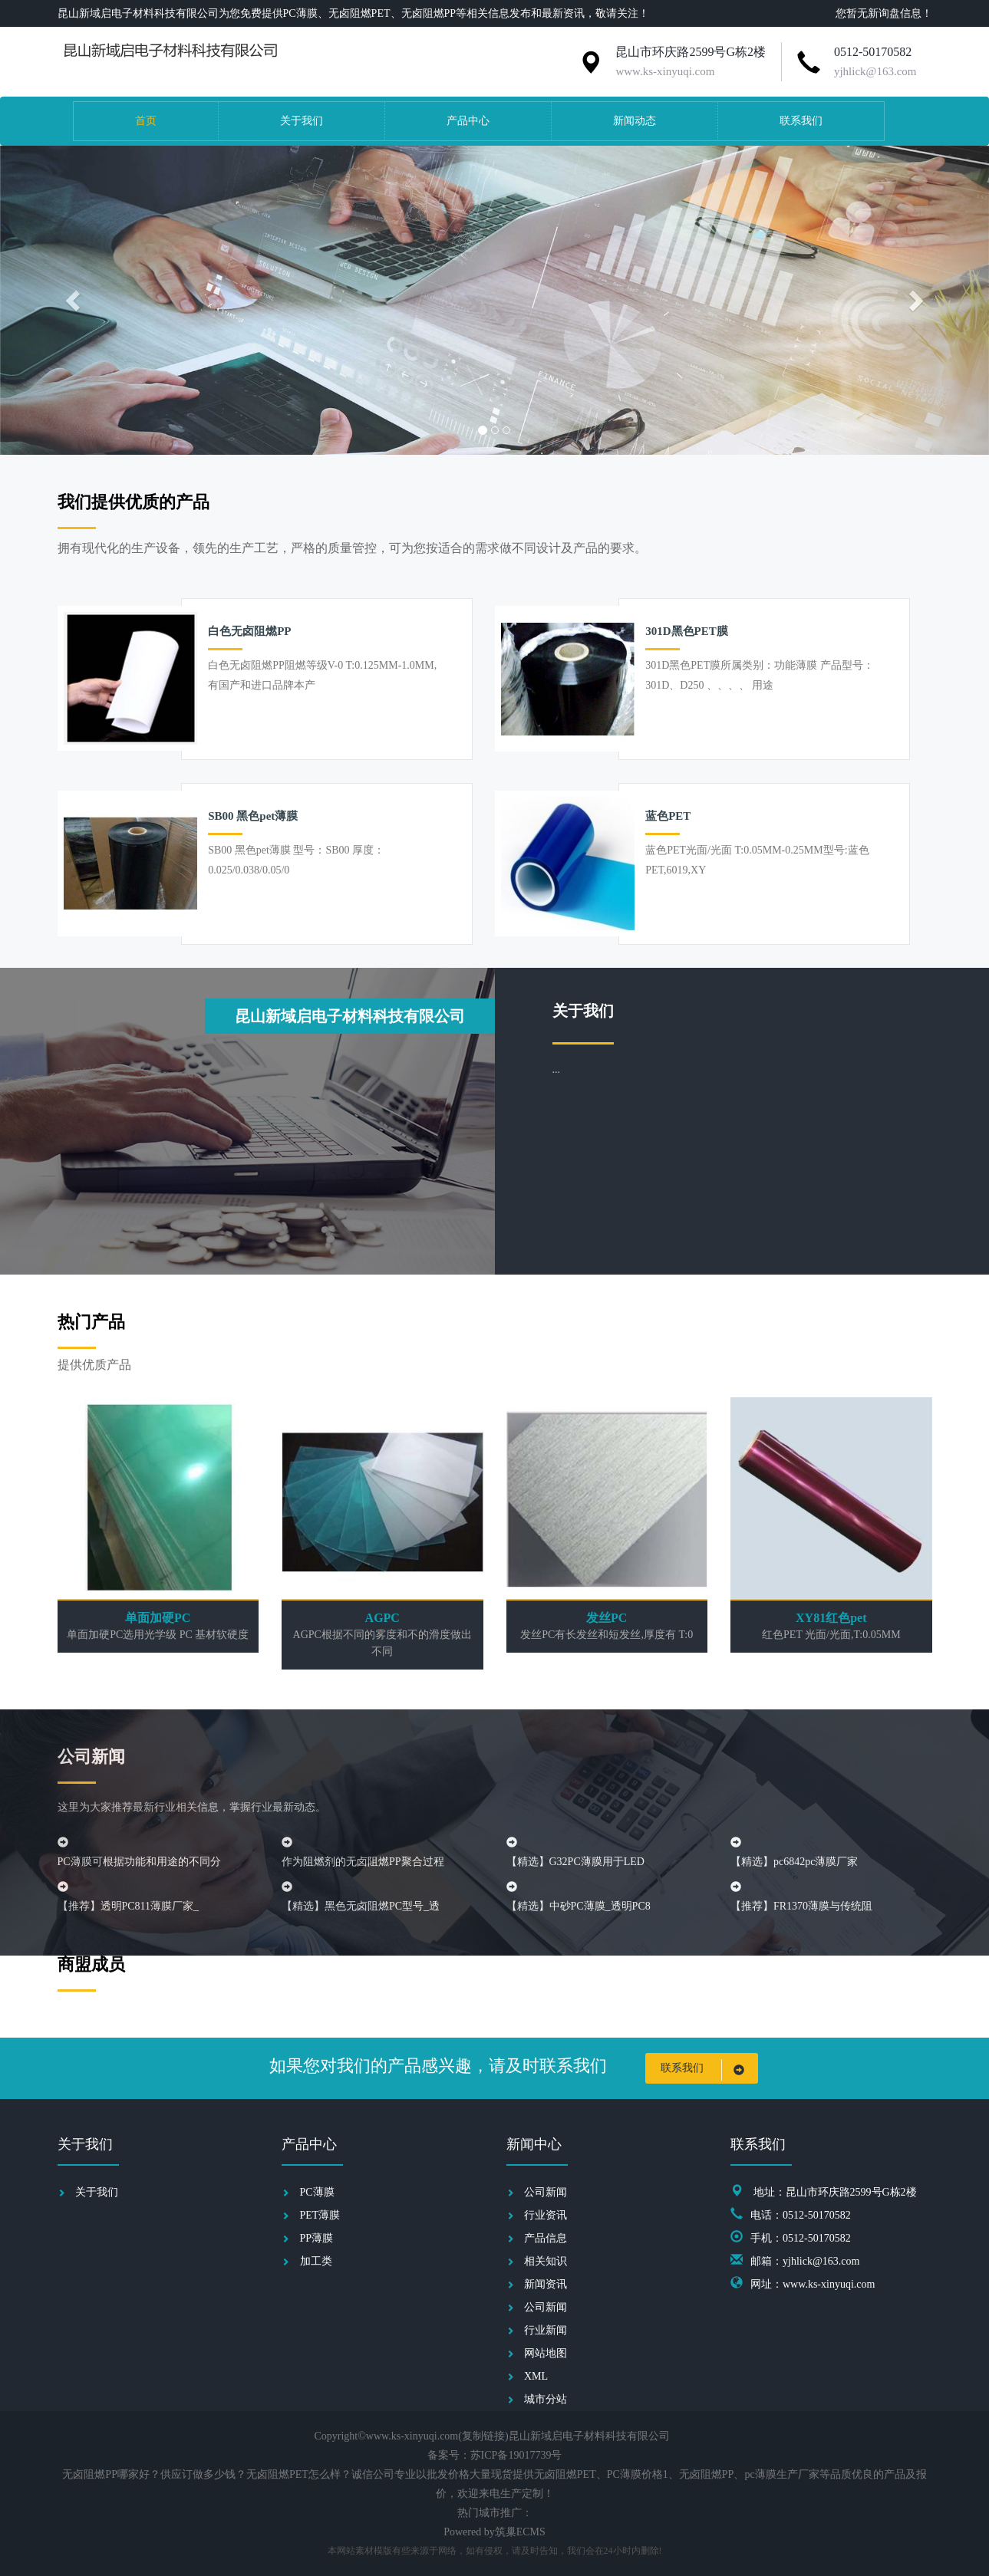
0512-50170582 (873, 51)
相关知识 (545, 2261)
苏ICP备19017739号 (516, 2455)
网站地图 (545, 2353)
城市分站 (545, 2399)
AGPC (382, 1617)
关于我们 (301, 121)
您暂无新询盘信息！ (884, 13)
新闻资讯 (545, 2284)
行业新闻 (545, 2330)
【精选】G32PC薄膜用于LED (575, 1861)
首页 (146, 121)
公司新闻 (545, 2192)
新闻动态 (634, 121)
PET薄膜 (320, 2215)
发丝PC (606, 1617)
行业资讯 (545, 2215)
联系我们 (801, 121)
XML (536, 2376)
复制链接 (483, 2436)
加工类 (316, 2261)
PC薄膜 (317, 2192)
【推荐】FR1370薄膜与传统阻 (801, 1906)
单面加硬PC (157, 1617)
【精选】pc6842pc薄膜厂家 (794, 1861)
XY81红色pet (831, 1617)
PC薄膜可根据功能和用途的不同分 (139, 1861)
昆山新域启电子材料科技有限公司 (350, 1016)
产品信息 (545, 2238)
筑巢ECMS (520, 2532)
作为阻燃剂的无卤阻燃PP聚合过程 (363, 1861)
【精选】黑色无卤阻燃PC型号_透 (361, 1906)
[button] (74, 300)
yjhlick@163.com (875, 71)
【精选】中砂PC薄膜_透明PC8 (578, 1906)
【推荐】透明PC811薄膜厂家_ (128, 1906)
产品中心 (468, 121)
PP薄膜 (317, 2238)
